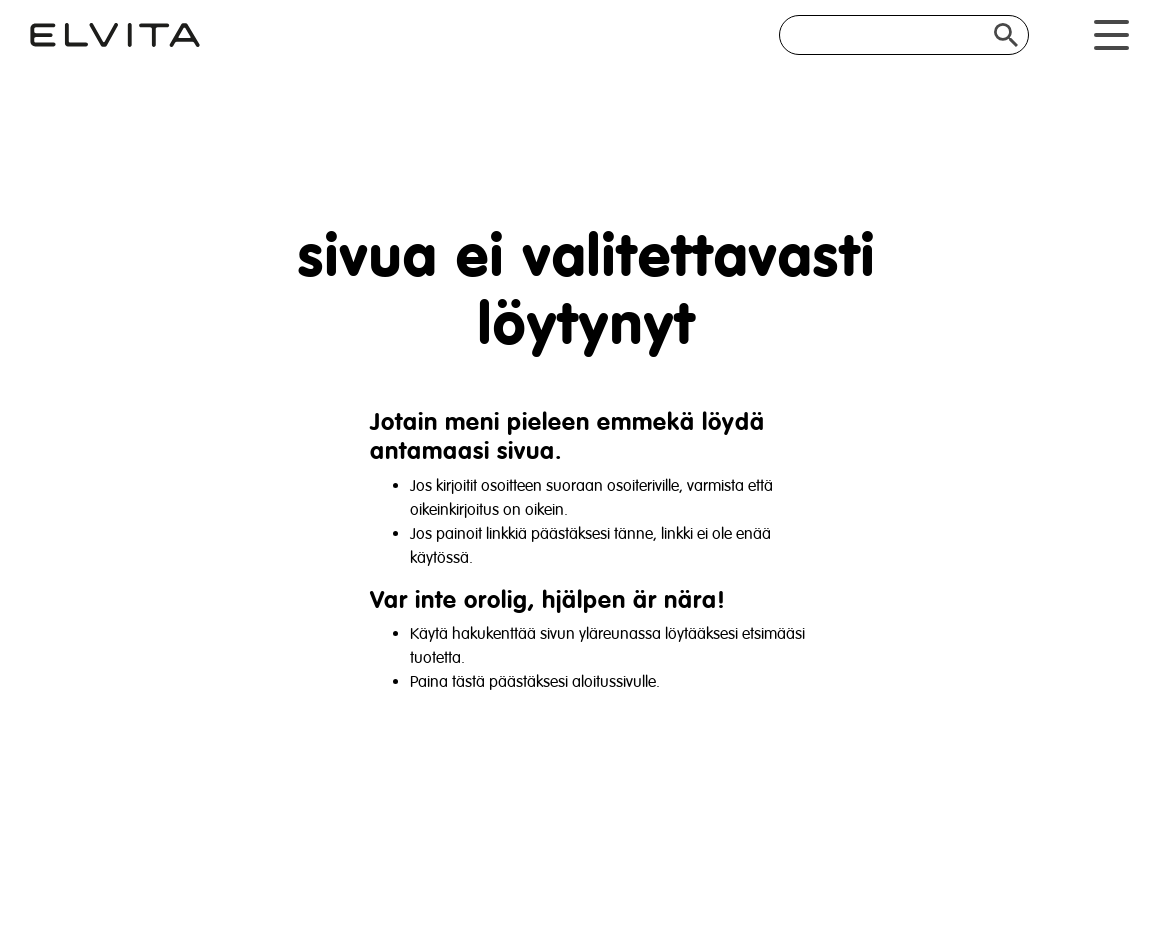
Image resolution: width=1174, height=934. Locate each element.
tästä (468, 682)
